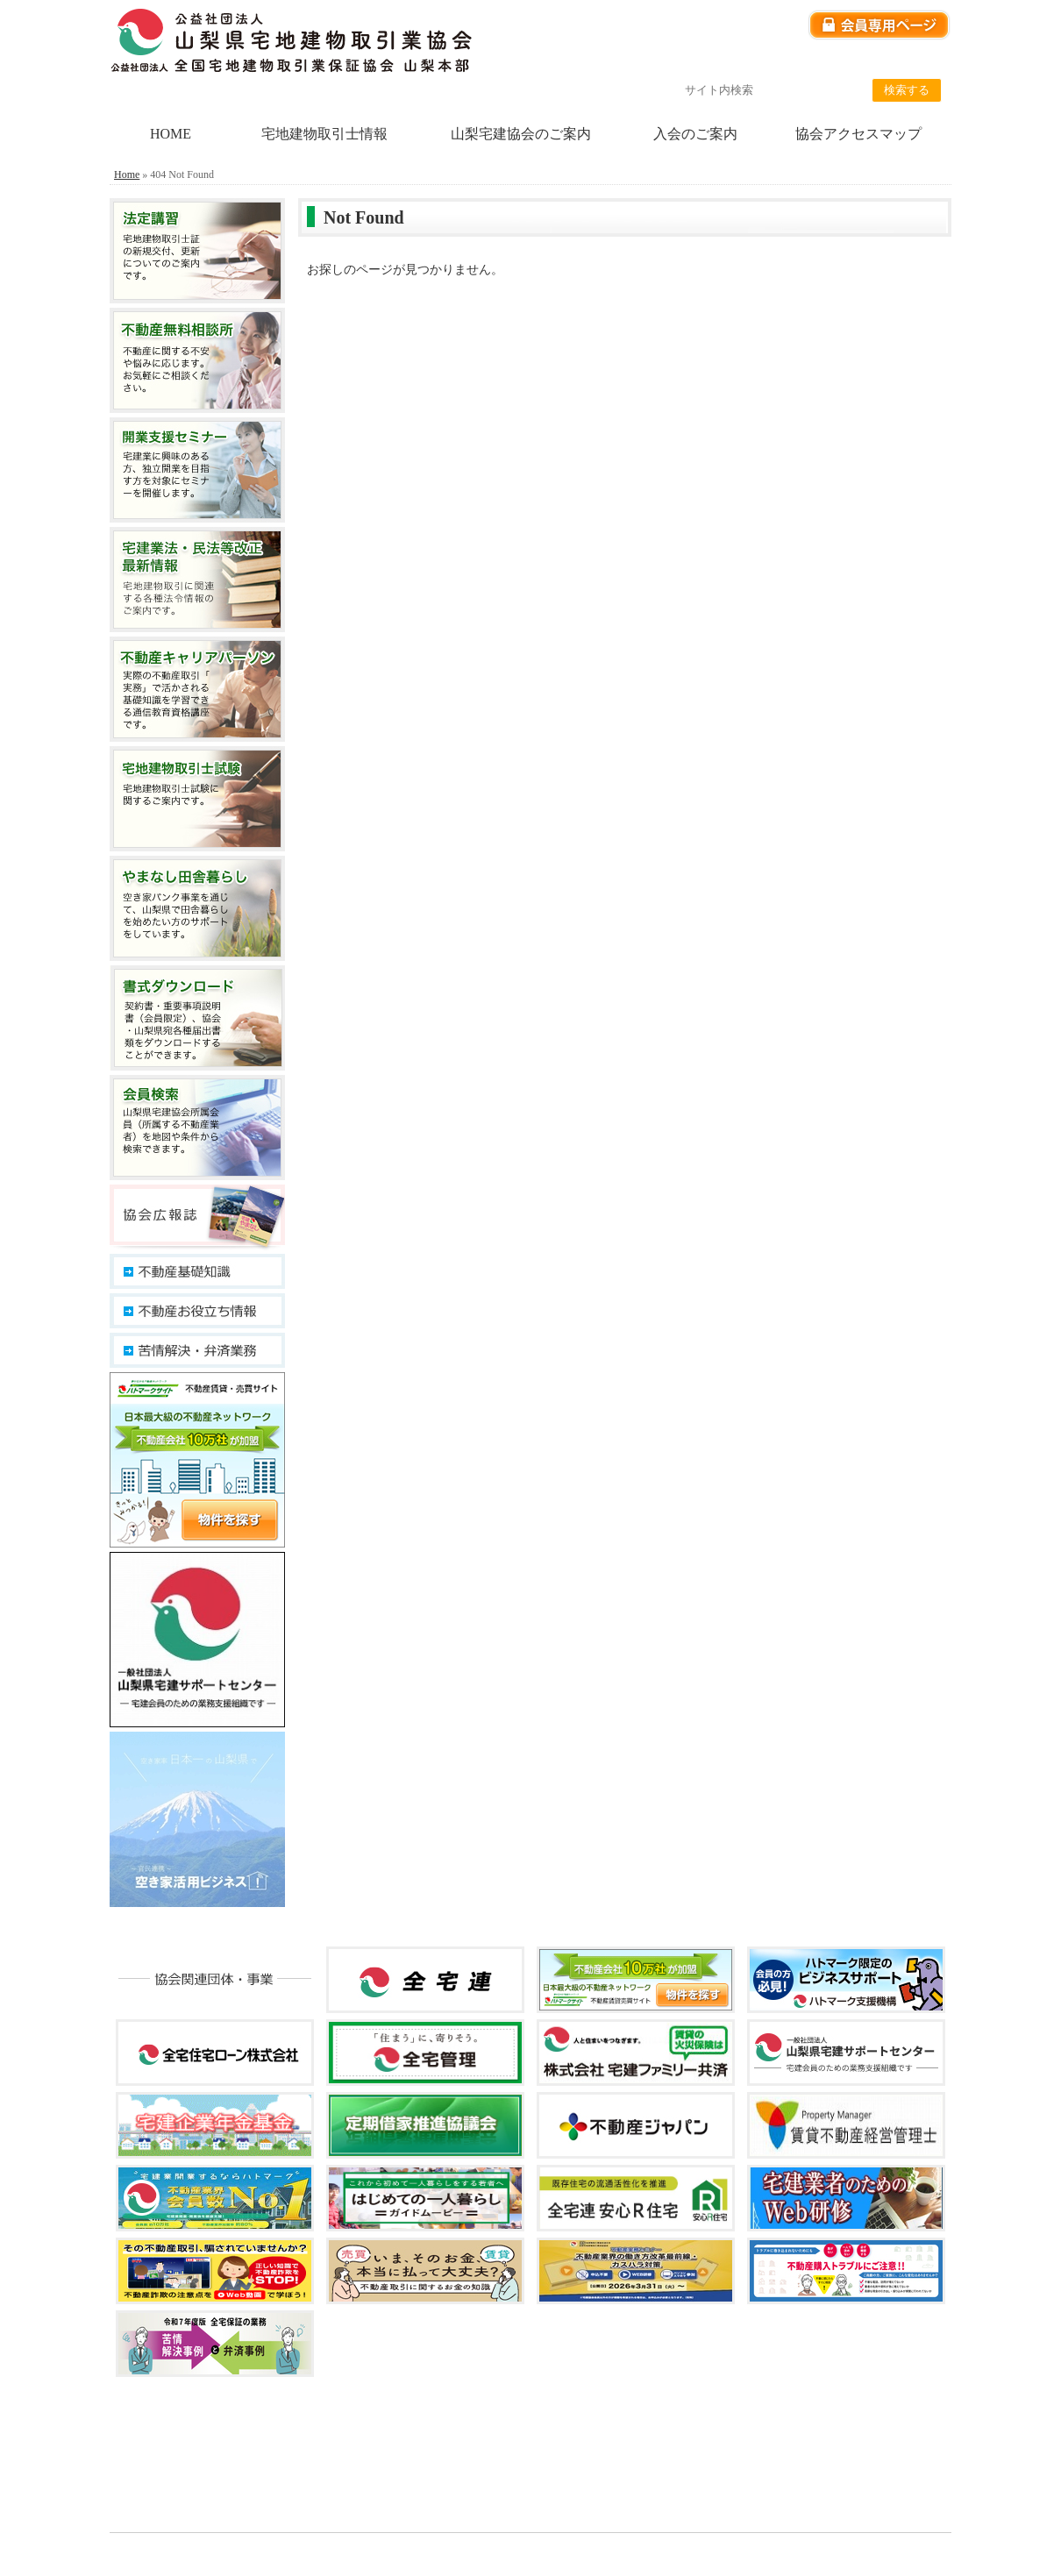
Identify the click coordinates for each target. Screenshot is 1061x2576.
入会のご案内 (695, 133)
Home (126, 174)
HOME (170, 133)
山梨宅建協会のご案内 (521, 133)
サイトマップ (912, 62)
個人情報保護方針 (726, 62)
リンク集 (824, 62)
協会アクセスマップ (858, 133)
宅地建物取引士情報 (324, 133)
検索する (906, 89)
